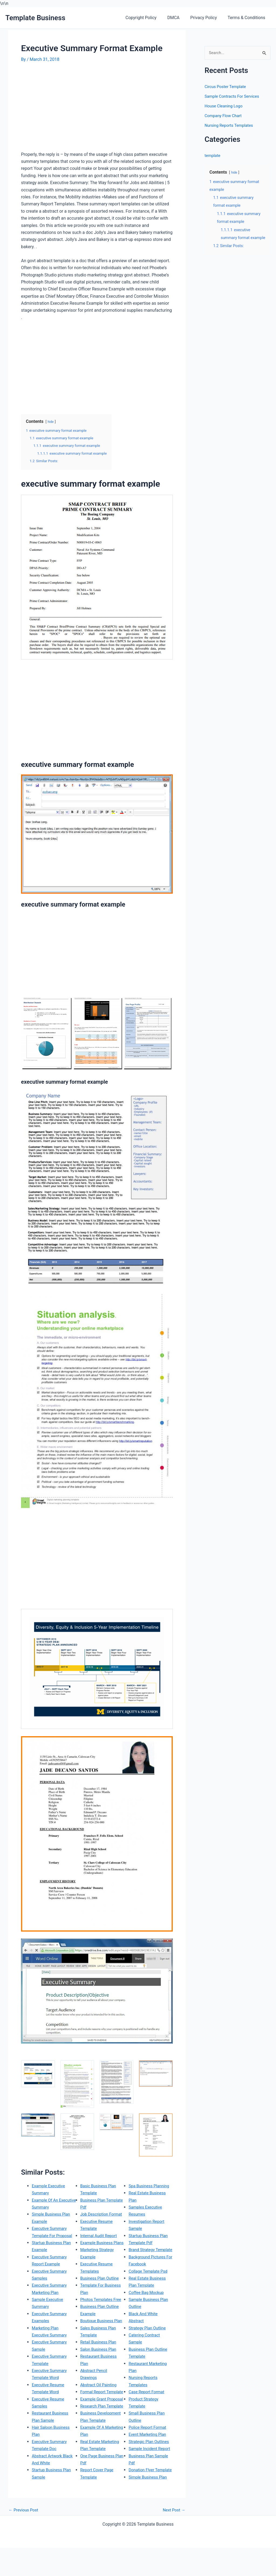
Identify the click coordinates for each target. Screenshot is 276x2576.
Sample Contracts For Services (234, 96)
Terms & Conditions (248, 17)
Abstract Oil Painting (99, 2384)
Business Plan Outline (101, 2263)
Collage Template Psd (149, 2270)
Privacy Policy (207, 17)
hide (51, 422)
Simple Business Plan (149, 2491)
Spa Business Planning (102, 2505)
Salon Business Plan (99, 2349)
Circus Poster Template (227, 87)
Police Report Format (149, 2427)
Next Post (173, 2538)
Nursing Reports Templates (231, 125)
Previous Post (24, 2538)
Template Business (35, 18)
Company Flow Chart (224, 116)
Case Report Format (148, 2391)
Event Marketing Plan (149, 2434)
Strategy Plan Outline (148, 2327)
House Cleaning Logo (225, 106)
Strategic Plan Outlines (150, 2441)
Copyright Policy (148, 17)
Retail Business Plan (99, 2342)
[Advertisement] (66, 108)
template (213, 156)
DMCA (179, 17)
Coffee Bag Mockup (147, 2292)
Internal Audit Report (100, 2214)
